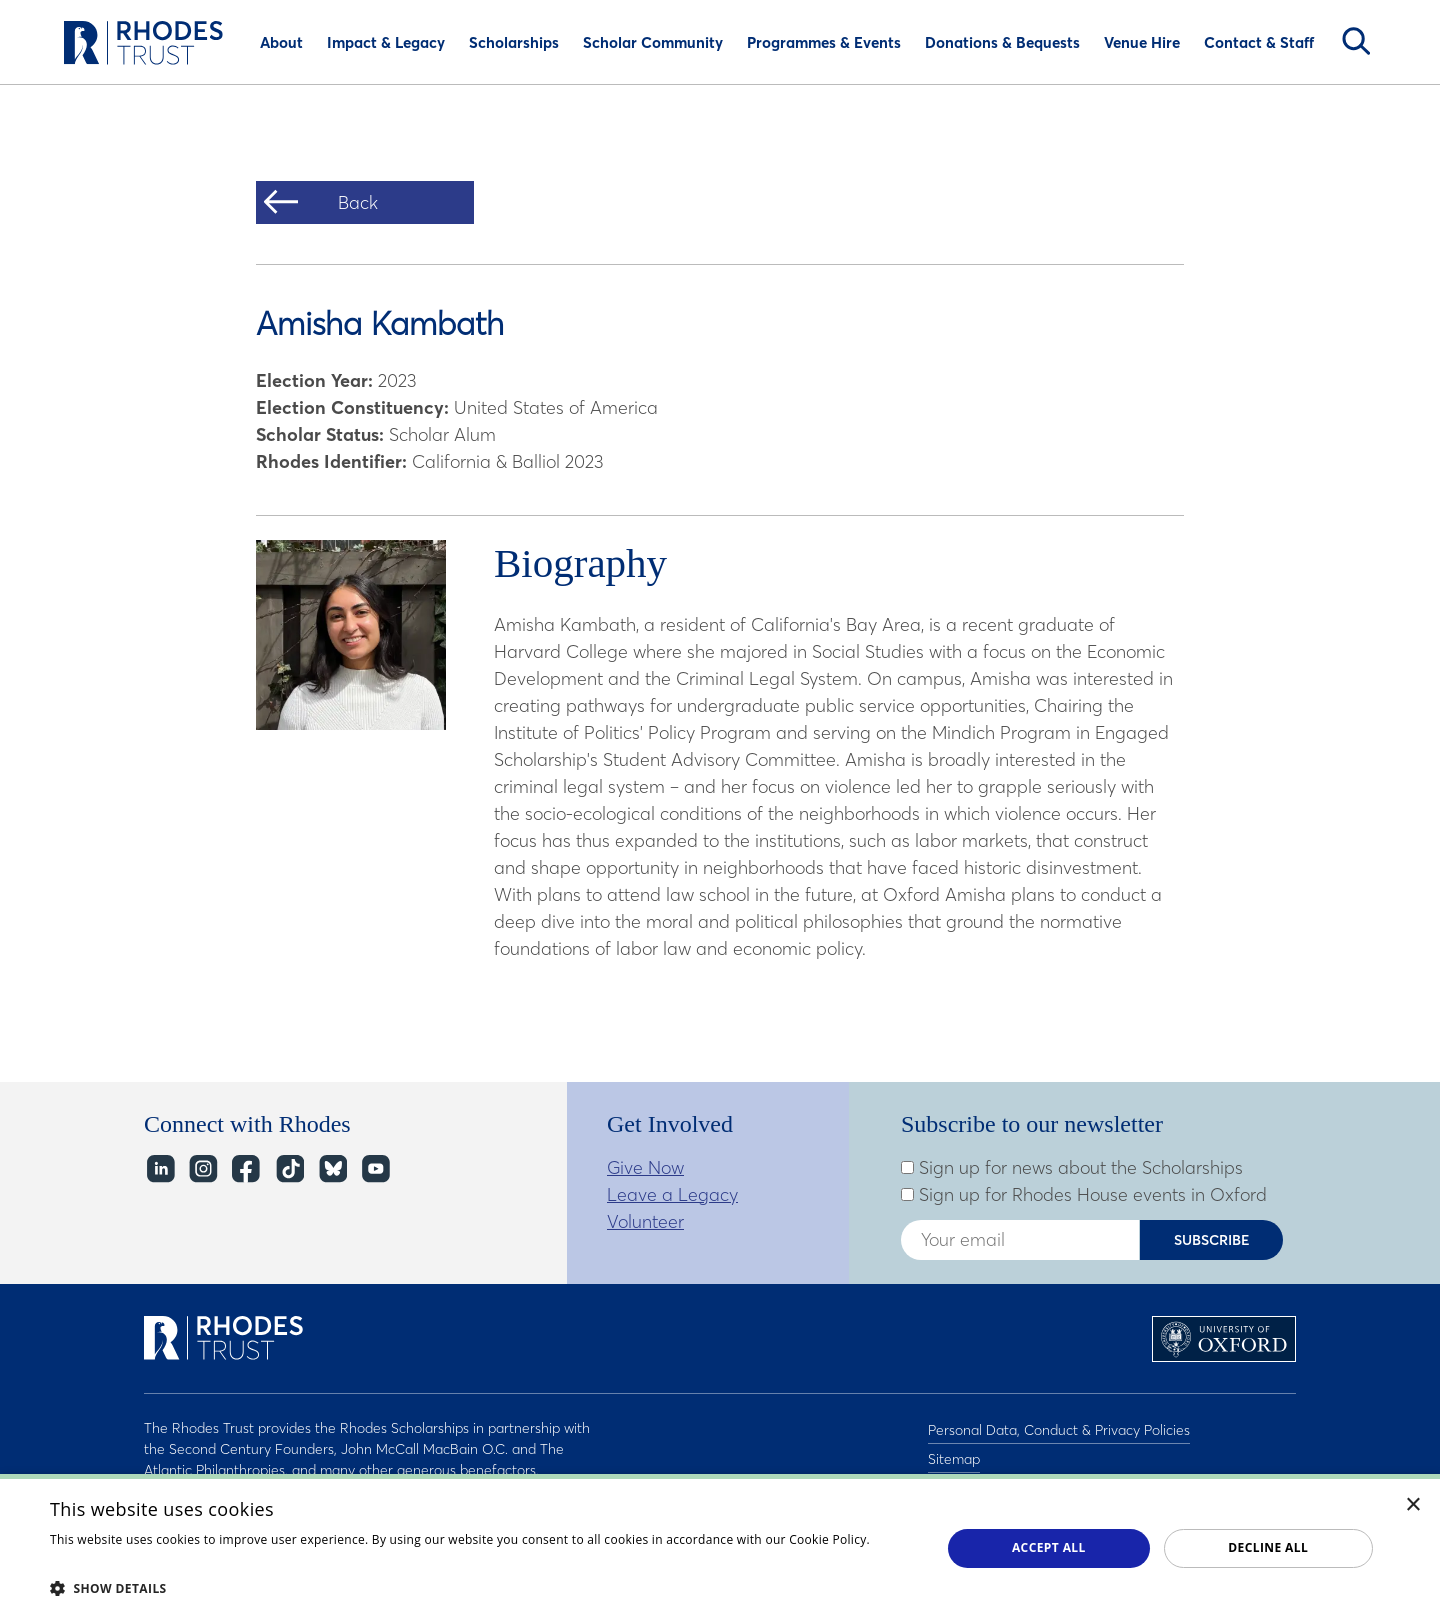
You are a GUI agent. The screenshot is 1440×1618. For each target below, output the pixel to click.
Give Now (645, 1167)
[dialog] (720, 1546)
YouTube (374, 1169)
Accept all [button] (1049, 1547)
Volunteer (645, 1221)
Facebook (245, 1169)
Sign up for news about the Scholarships (1072, 1168)
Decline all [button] (1268, 1547)
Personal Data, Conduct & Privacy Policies (1059, 1428)
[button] (482, 1588)
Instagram (202, 1169)
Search (1356, 41)
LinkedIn (159, 1169)
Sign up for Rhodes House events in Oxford (1084, 1195)
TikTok (288, 1169)
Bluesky (331, 1169)
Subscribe (1212, 1240)
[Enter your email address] (1020, 1240)
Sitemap (954, 1454)
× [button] (1413, 1505)
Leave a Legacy (672, 1194)
